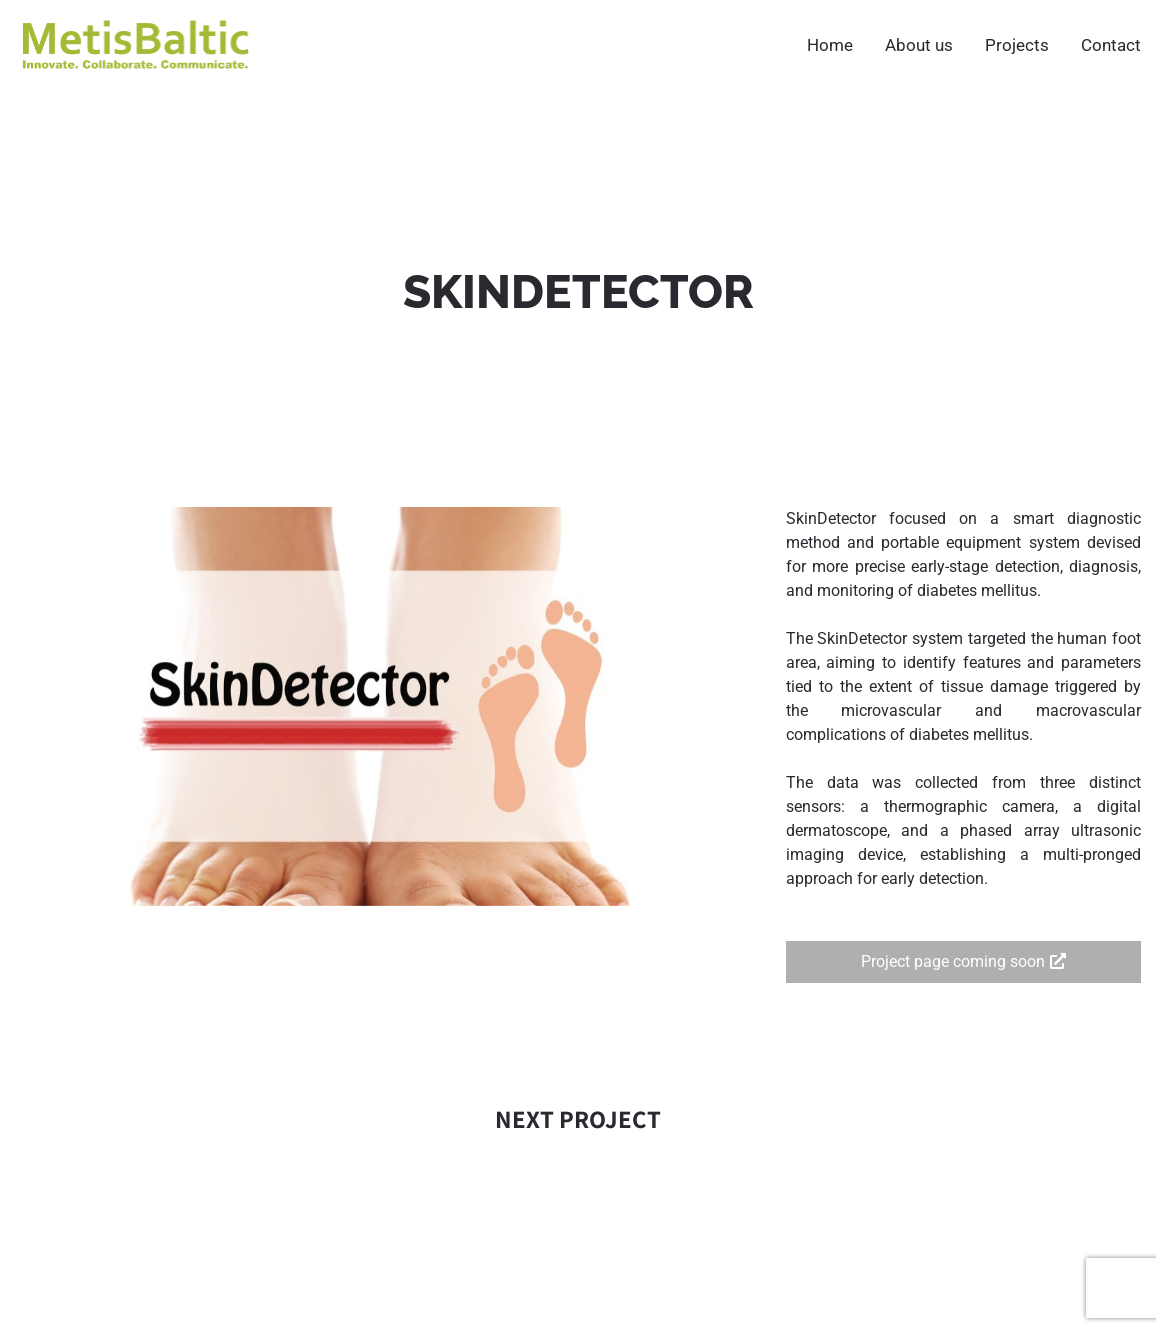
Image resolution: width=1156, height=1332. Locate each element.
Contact (1111, 45)
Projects (1017, 45)
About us (919, 45)
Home (830, 45)
